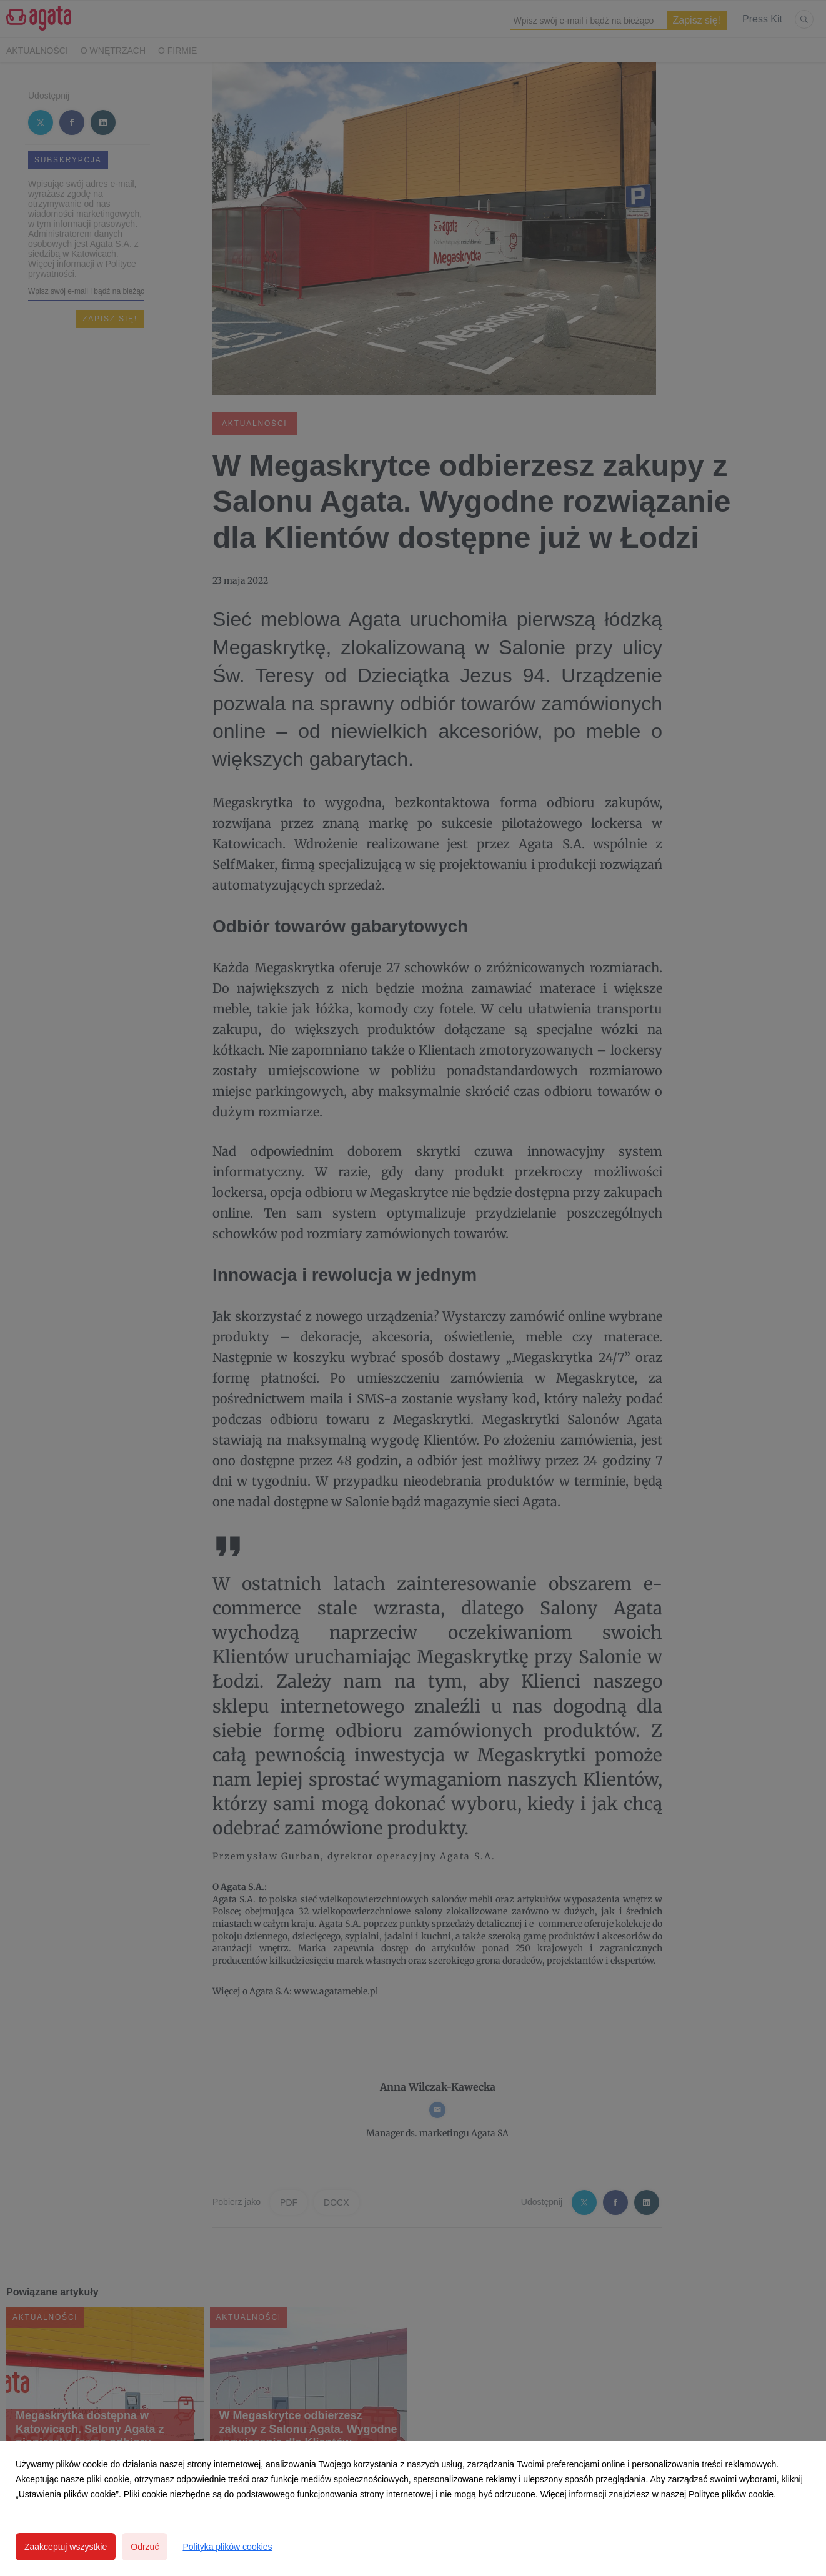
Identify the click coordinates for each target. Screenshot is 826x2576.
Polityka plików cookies (227, 2547)
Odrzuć (145, 2547)
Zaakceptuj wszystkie (65, 2547)
